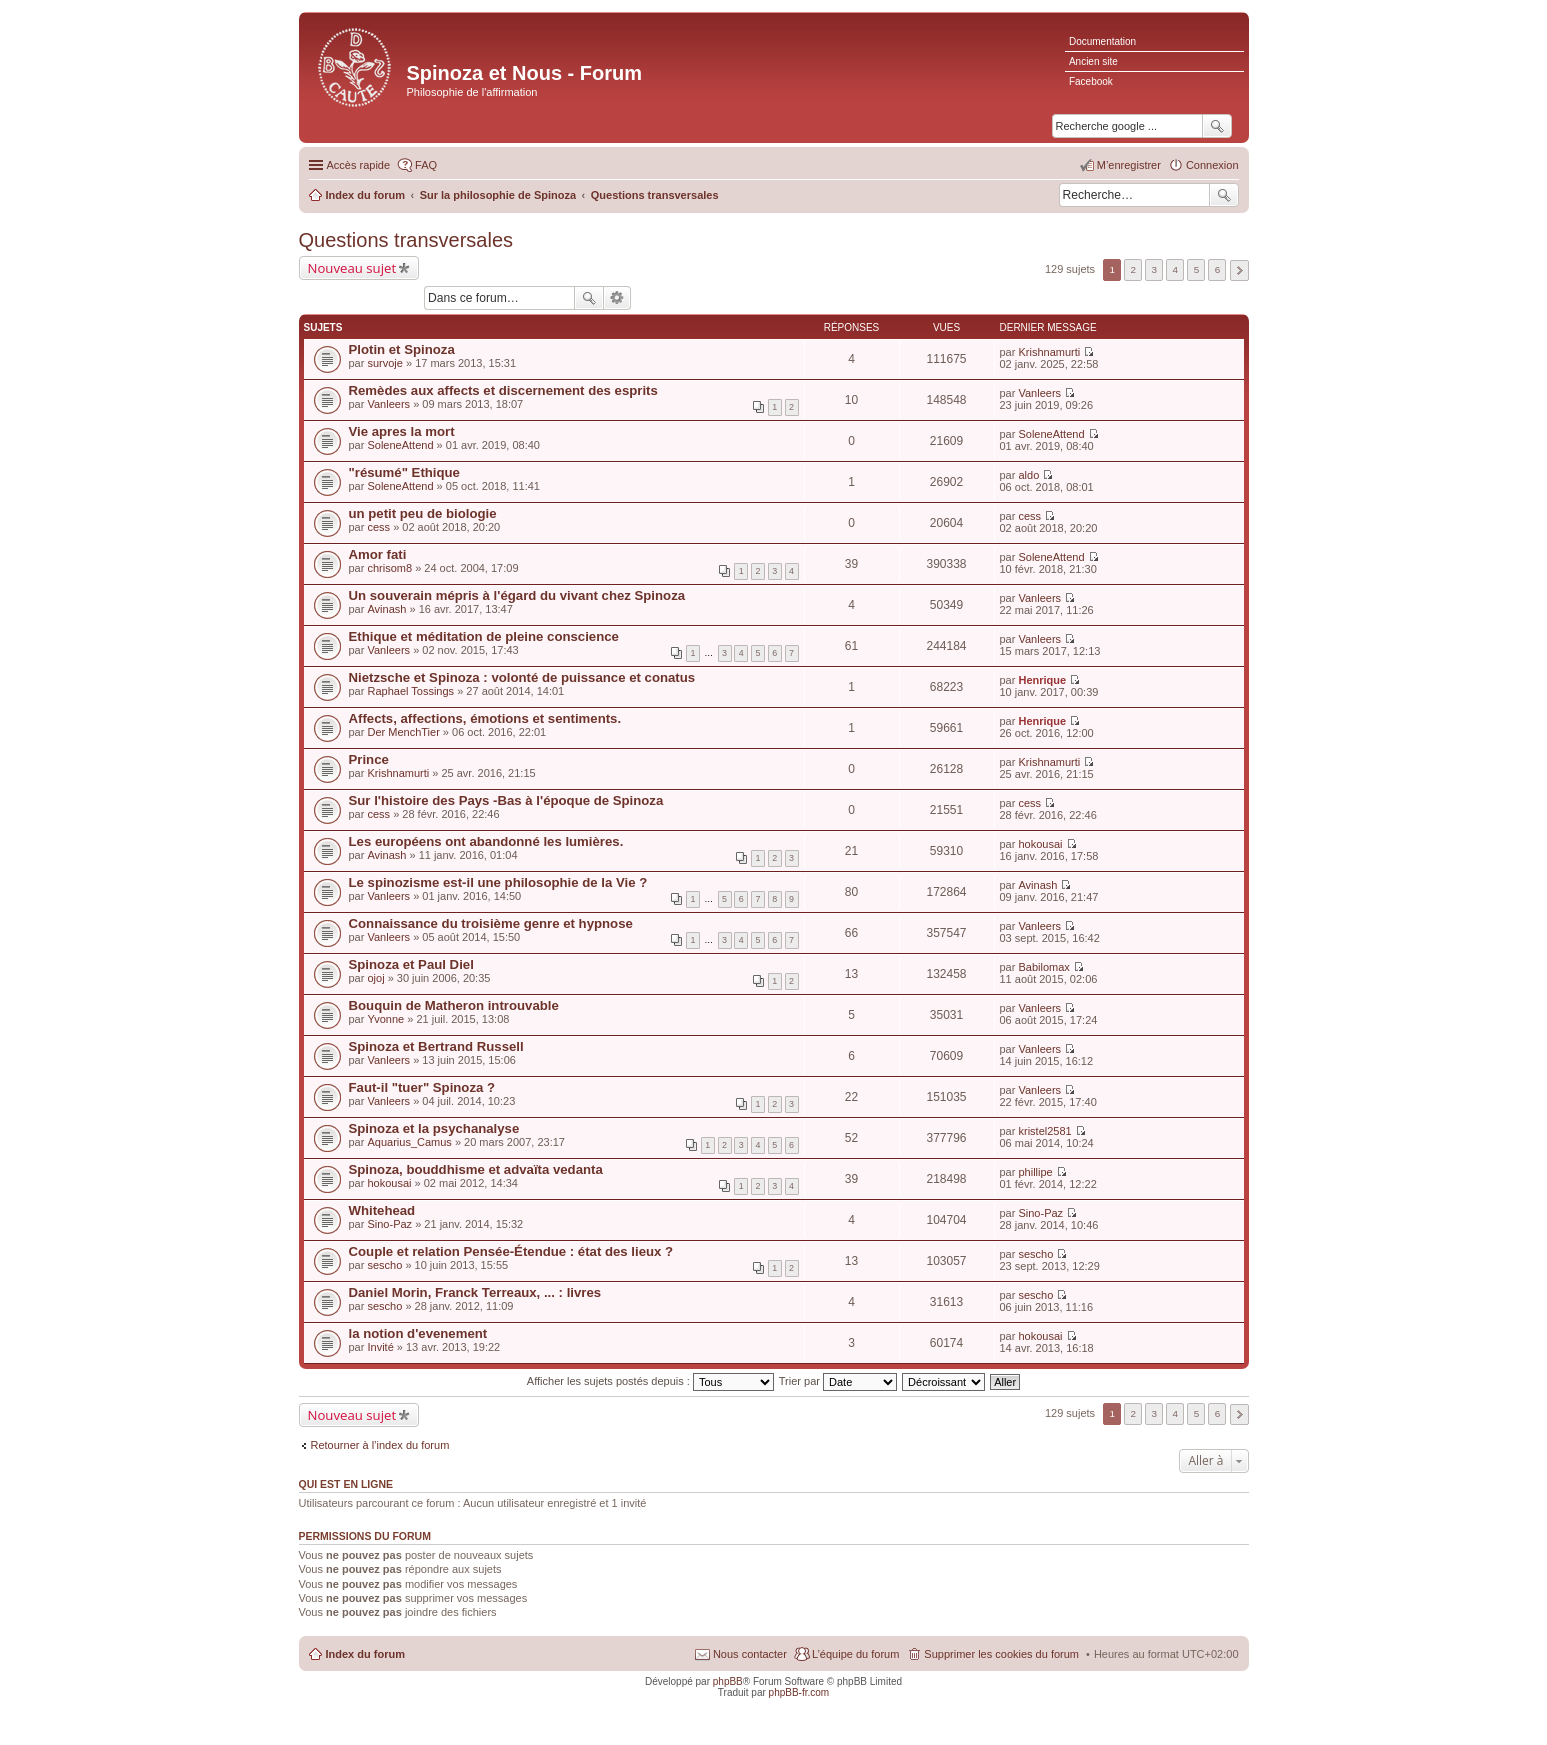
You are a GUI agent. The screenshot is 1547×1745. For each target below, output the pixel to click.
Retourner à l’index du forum (380, 1445)
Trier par (838, 1381)
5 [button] (1197, 269)
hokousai (1040, 844)
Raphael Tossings (410, 691)
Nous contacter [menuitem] (750, 1654)
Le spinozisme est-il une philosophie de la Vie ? (498, 882)
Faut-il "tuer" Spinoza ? (422, 1087)
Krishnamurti (1049, 352)
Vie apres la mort (402, 431)
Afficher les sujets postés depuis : (650, 1381)
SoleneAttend (400, 445)
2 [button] (1133, 269)
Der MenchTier (403, 732)
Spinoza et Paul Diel (411, 964)
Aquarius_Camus (409, 1142)
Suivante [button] (1239, 270)
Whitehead (382, 1210)
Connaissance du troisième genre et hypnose (491, 923)
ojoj (375, 978)
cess (378, 527)
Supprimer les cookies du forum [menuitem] (1001, 1654)
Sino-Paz (389, 1224)
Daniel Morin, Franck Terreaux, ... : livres (475, 1292)
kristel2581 (1044, 1131)
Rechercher (1224, 195)
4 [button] (1176, 269)
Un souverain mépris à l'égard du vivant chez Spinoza (517, 595)
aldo (1028, 475)
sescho (384, 1265)
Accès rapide (359, 165)
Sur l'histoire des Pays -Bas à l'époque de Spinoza (506, 800)
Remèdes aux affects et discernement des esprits (503, 390)
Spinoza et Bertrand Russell (436, 1046)
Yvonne (385, 1019)
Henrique (1042, 680)
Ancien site (1093, 61)
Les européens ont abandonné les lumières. (486, 841)
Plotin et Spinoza (402, 349)
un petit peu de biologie (423, 513)
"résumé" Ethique (404, 472)
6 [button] (1218, 269)
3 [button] (1155, 269)
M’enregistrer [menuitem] (1129, 165)
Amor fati (378, 554)
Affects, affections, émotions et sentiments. (485, 718)
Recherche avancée (617, 298)
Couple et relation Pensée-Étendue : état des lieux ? (511, 1251)
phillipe (1035, 1172)
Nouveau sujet (352, 268)
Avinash (386, 609)
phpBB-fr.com (799, 1692)
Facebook (1091, 81)
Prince (369, 759)
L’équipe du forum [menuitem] (855, 1654)
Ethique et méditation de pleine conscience (484, 636)
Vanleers (388, 404)
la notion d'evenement (418, 1333)
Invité (380, 1347)
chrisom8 (389, 568)
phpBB (728, 1681)
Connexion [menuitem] (1212, 165)
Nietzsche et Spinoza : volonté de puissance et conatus (522, 677)
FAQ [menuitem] (426, 165)
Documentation (1102, 41)
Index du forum (365, 1654)
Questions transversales (406, 240)
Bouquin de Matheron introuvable (454, 1005)
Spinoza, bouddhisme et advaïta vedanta (476, 1169)
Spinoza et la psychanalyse (434, 1128)
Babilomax (1043, 967)
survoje (384, 363)
